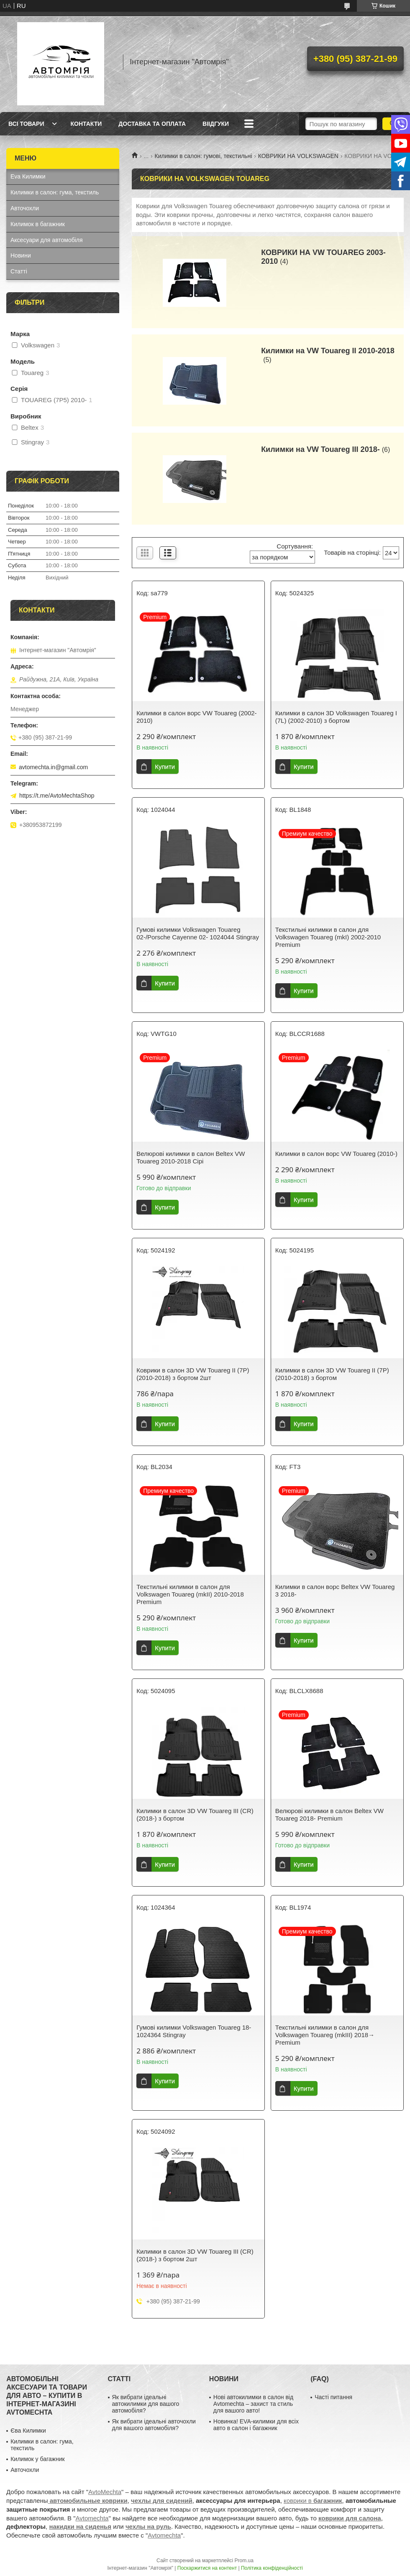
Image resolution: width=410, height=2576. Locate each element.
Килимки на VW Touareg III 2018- (320, 449)
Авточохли (24, 208)
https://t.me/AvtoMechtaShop (57, 795)
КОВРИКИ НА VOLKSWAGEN (298, 156)
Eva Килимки (28, 176)
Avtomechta (92, 2518)
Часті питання (333, 2397)
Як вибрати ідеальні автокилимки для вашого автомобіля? (145, 2404)
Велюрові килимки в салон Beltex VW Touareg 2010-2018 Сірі (190, 1157)
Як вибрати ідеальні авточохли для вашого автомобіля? (154, 2424)
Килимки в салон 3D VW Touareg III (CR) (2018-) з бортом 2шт (194, 2255)
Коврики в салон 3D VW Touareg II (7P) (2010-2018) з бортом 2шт (192, 1374)
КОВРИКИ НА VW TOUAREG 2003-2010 (323, 256)
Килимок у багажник (37, 2459)
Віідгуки (215, 123)
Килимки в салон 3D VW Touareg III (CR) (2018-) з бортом (194, 1814)
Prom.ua (244, 2560)
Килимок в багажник (37, 224)
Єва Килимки (28, 2430)
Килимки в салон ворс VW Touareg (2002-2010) (196, 716)
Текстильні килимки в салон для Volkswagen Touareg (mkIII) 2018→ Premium (324, 2035)
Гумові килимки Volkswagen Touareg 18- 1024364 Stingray (193, 2031)
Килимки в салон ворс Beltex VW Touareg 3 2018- (335, 1590)
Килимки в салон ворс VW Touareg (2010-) (336, 1153)
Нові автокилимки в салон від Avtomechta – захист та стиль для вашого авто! (253, 2404)
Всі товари (26, 123)
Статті (18, 271)
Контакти (86, 123)
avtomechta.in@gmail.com (53, 767)
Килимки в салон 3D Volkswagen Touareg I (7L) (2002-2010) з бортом (336, 716)
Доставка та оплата (152, 123)
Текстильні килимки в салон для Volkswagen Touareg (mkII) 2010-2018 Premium (190, 1594)
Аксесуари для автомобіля (46, 240)
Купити (165, 766)
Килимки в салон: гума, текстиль (54, 192)
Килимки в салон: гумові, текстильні (203, 156)
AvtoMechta (104, 2491)
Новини (20, 255)
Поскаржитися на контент (207, 2568)
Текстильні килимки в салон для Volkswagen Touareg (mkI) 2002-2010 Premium (328, 937)
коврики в (313, 2500)
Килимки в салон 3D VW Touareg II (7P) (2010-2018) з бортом (332, 1374)
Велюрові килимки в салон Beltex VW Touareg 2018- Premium (329, 1814)
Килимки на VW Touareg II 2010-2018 (328, 351)
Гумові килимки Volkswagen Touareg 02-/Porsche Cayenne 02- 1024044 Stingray (197, 933)
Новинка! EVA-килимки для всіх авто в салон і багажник (256, 2424)
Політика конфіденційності (272, 2568)
